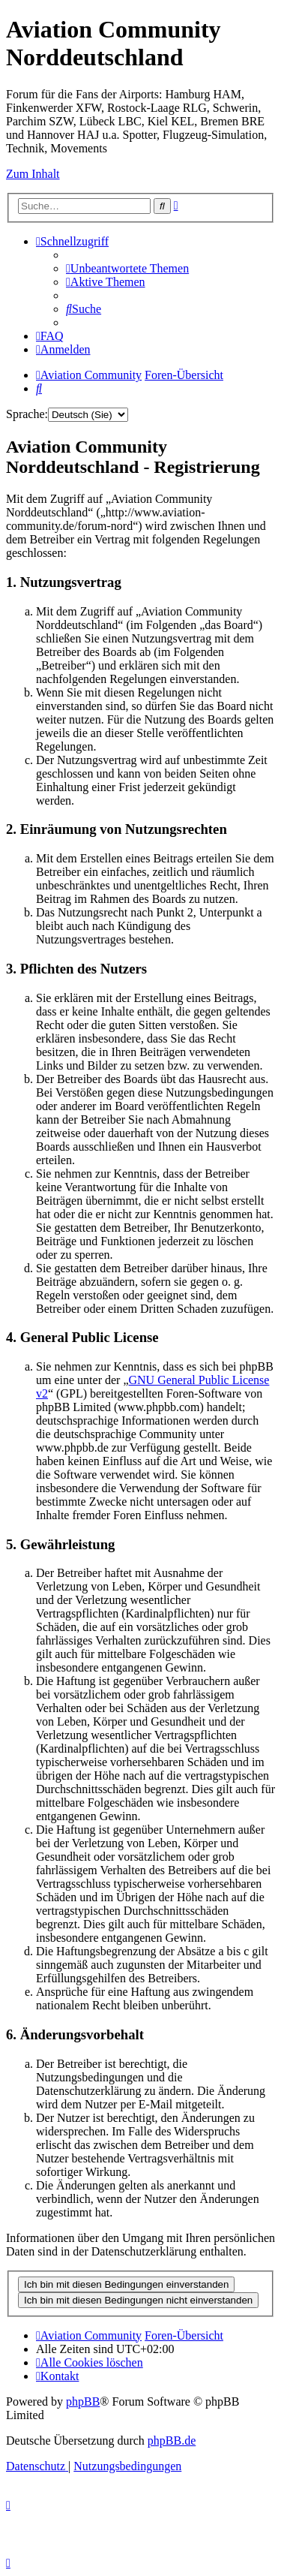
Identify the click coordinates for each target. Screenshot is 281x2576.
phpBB (83, 2401)
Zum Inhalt (33, 173)
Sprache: (27, 414)
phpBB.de (172, 2440)
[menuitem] (127, 268)
